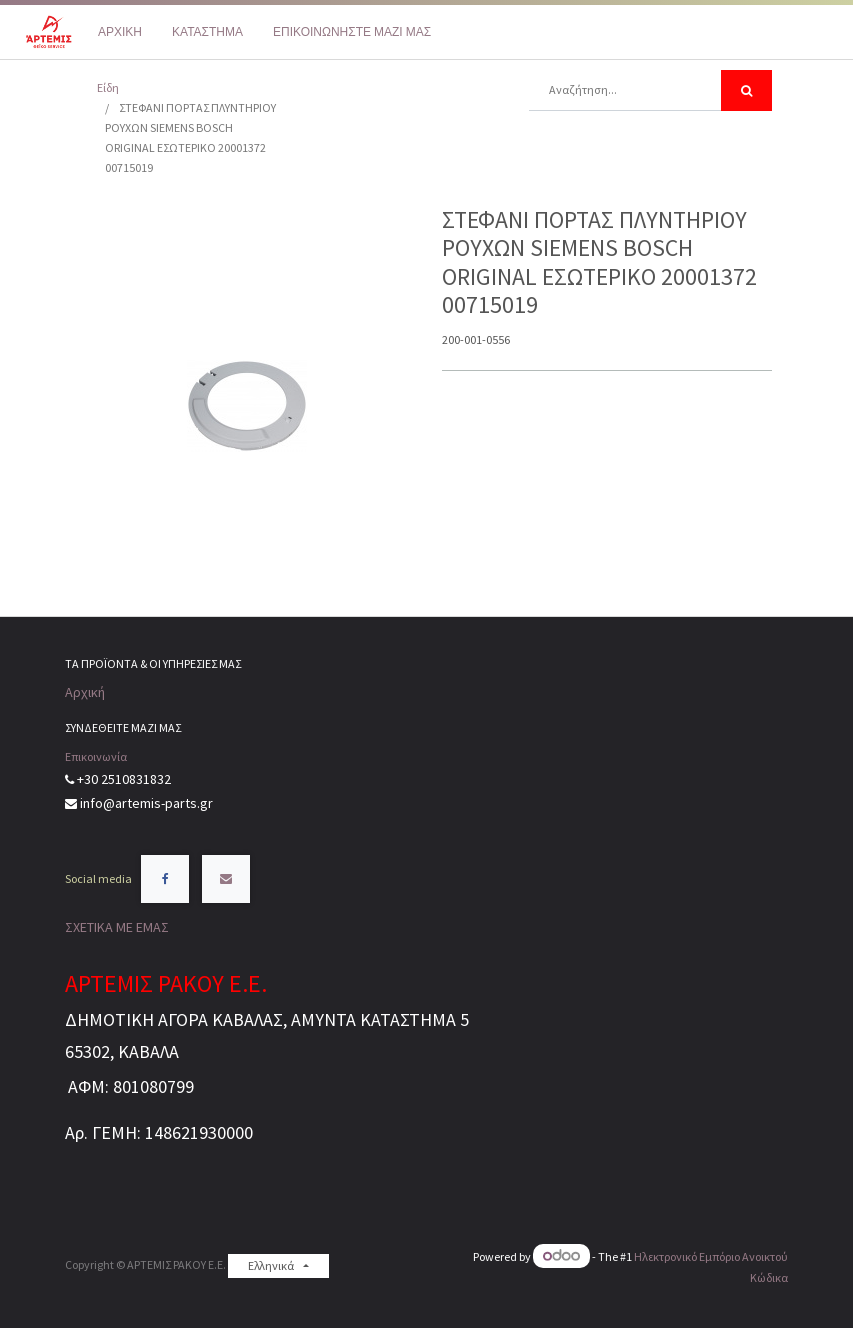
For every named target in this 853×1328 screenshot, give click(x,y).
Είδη (108, 87)
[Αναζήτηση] (746, 90)
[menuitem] (120, 32)
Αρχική (85, 692)
